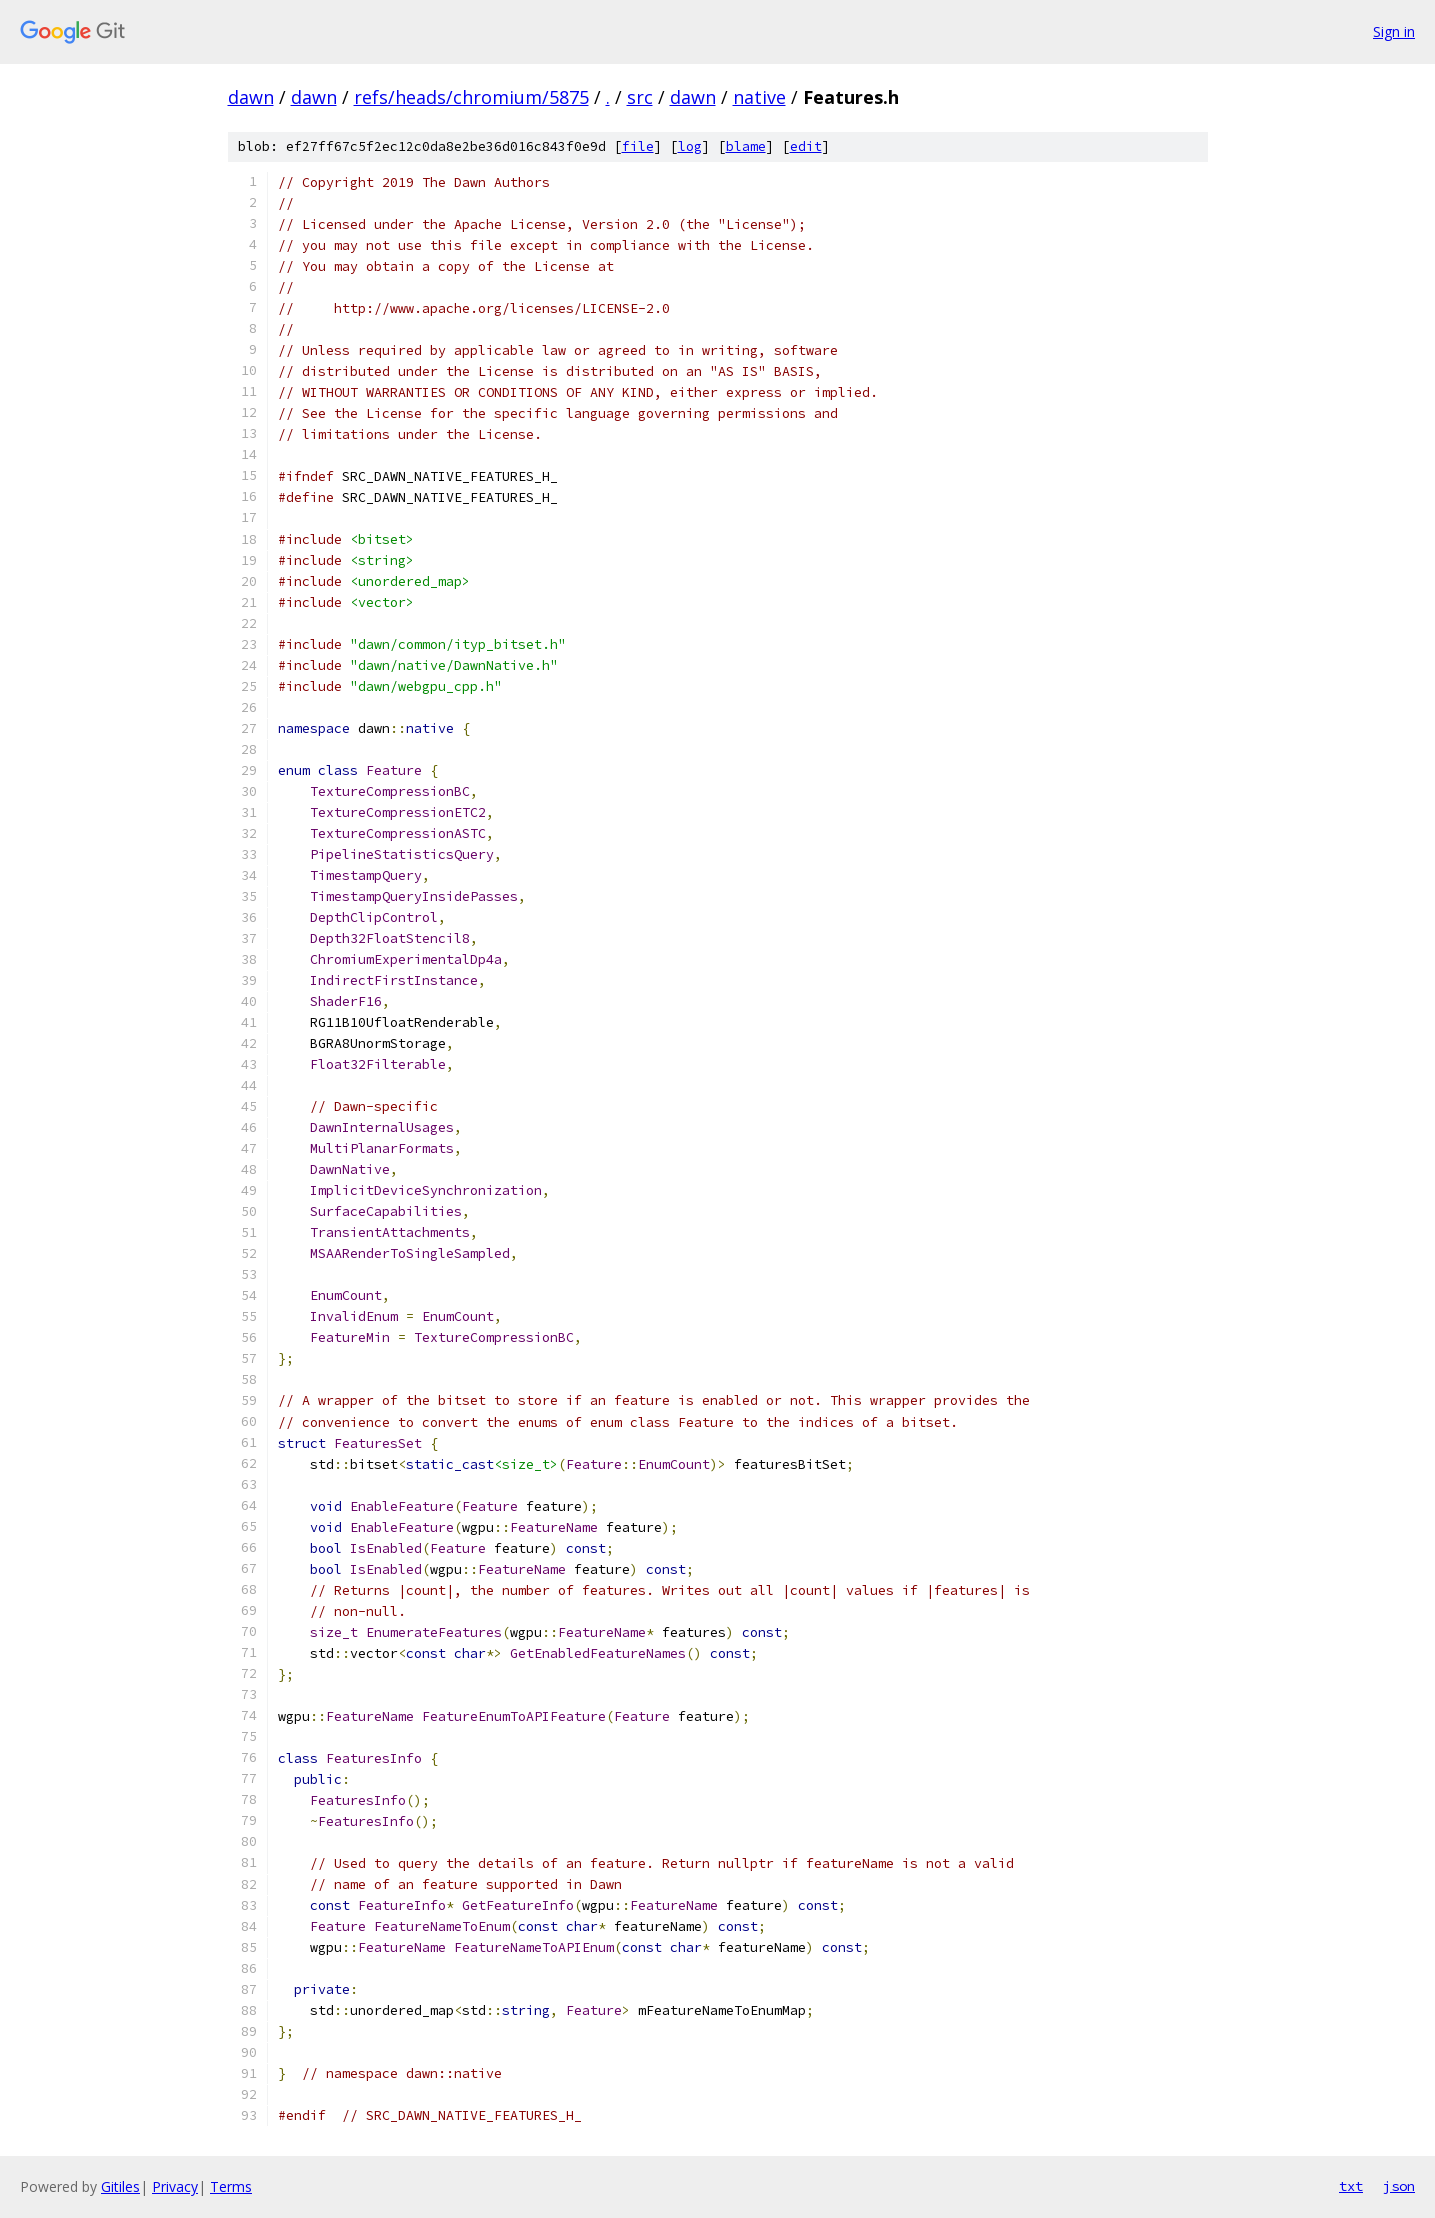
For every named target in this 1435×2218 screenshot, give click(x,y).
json (1399, 2186)
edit (806, 146)
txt (1351, 2186)
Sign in (1394, 31)
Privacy (175, 2186)
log (690, 146)
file (638, 146)
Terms (231, 2186)
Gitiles (120, 2186)
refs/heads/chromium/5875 (471, 97)
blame (746, 146)
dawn (251, 97)
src (640, 97)
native (759, 97)
